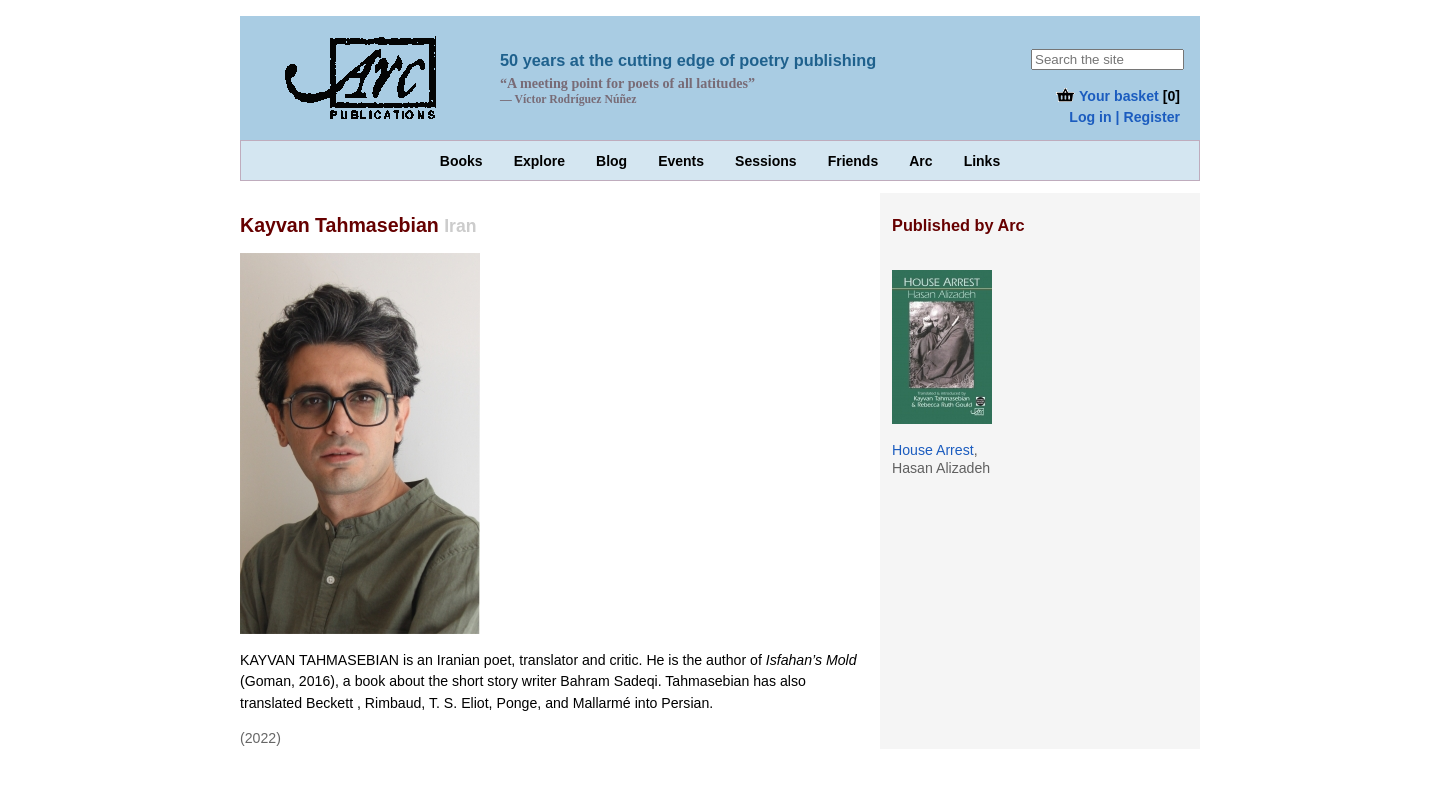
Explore (539, 161)
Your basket (1106, 96)
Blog (611, 161)
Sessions (765, 161)
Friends (853, 161)
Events (681, 161)
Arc (920, 161)
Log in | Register (1124, 117)
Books (461, 161)
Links (982, 161)
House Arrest (933, 450)
